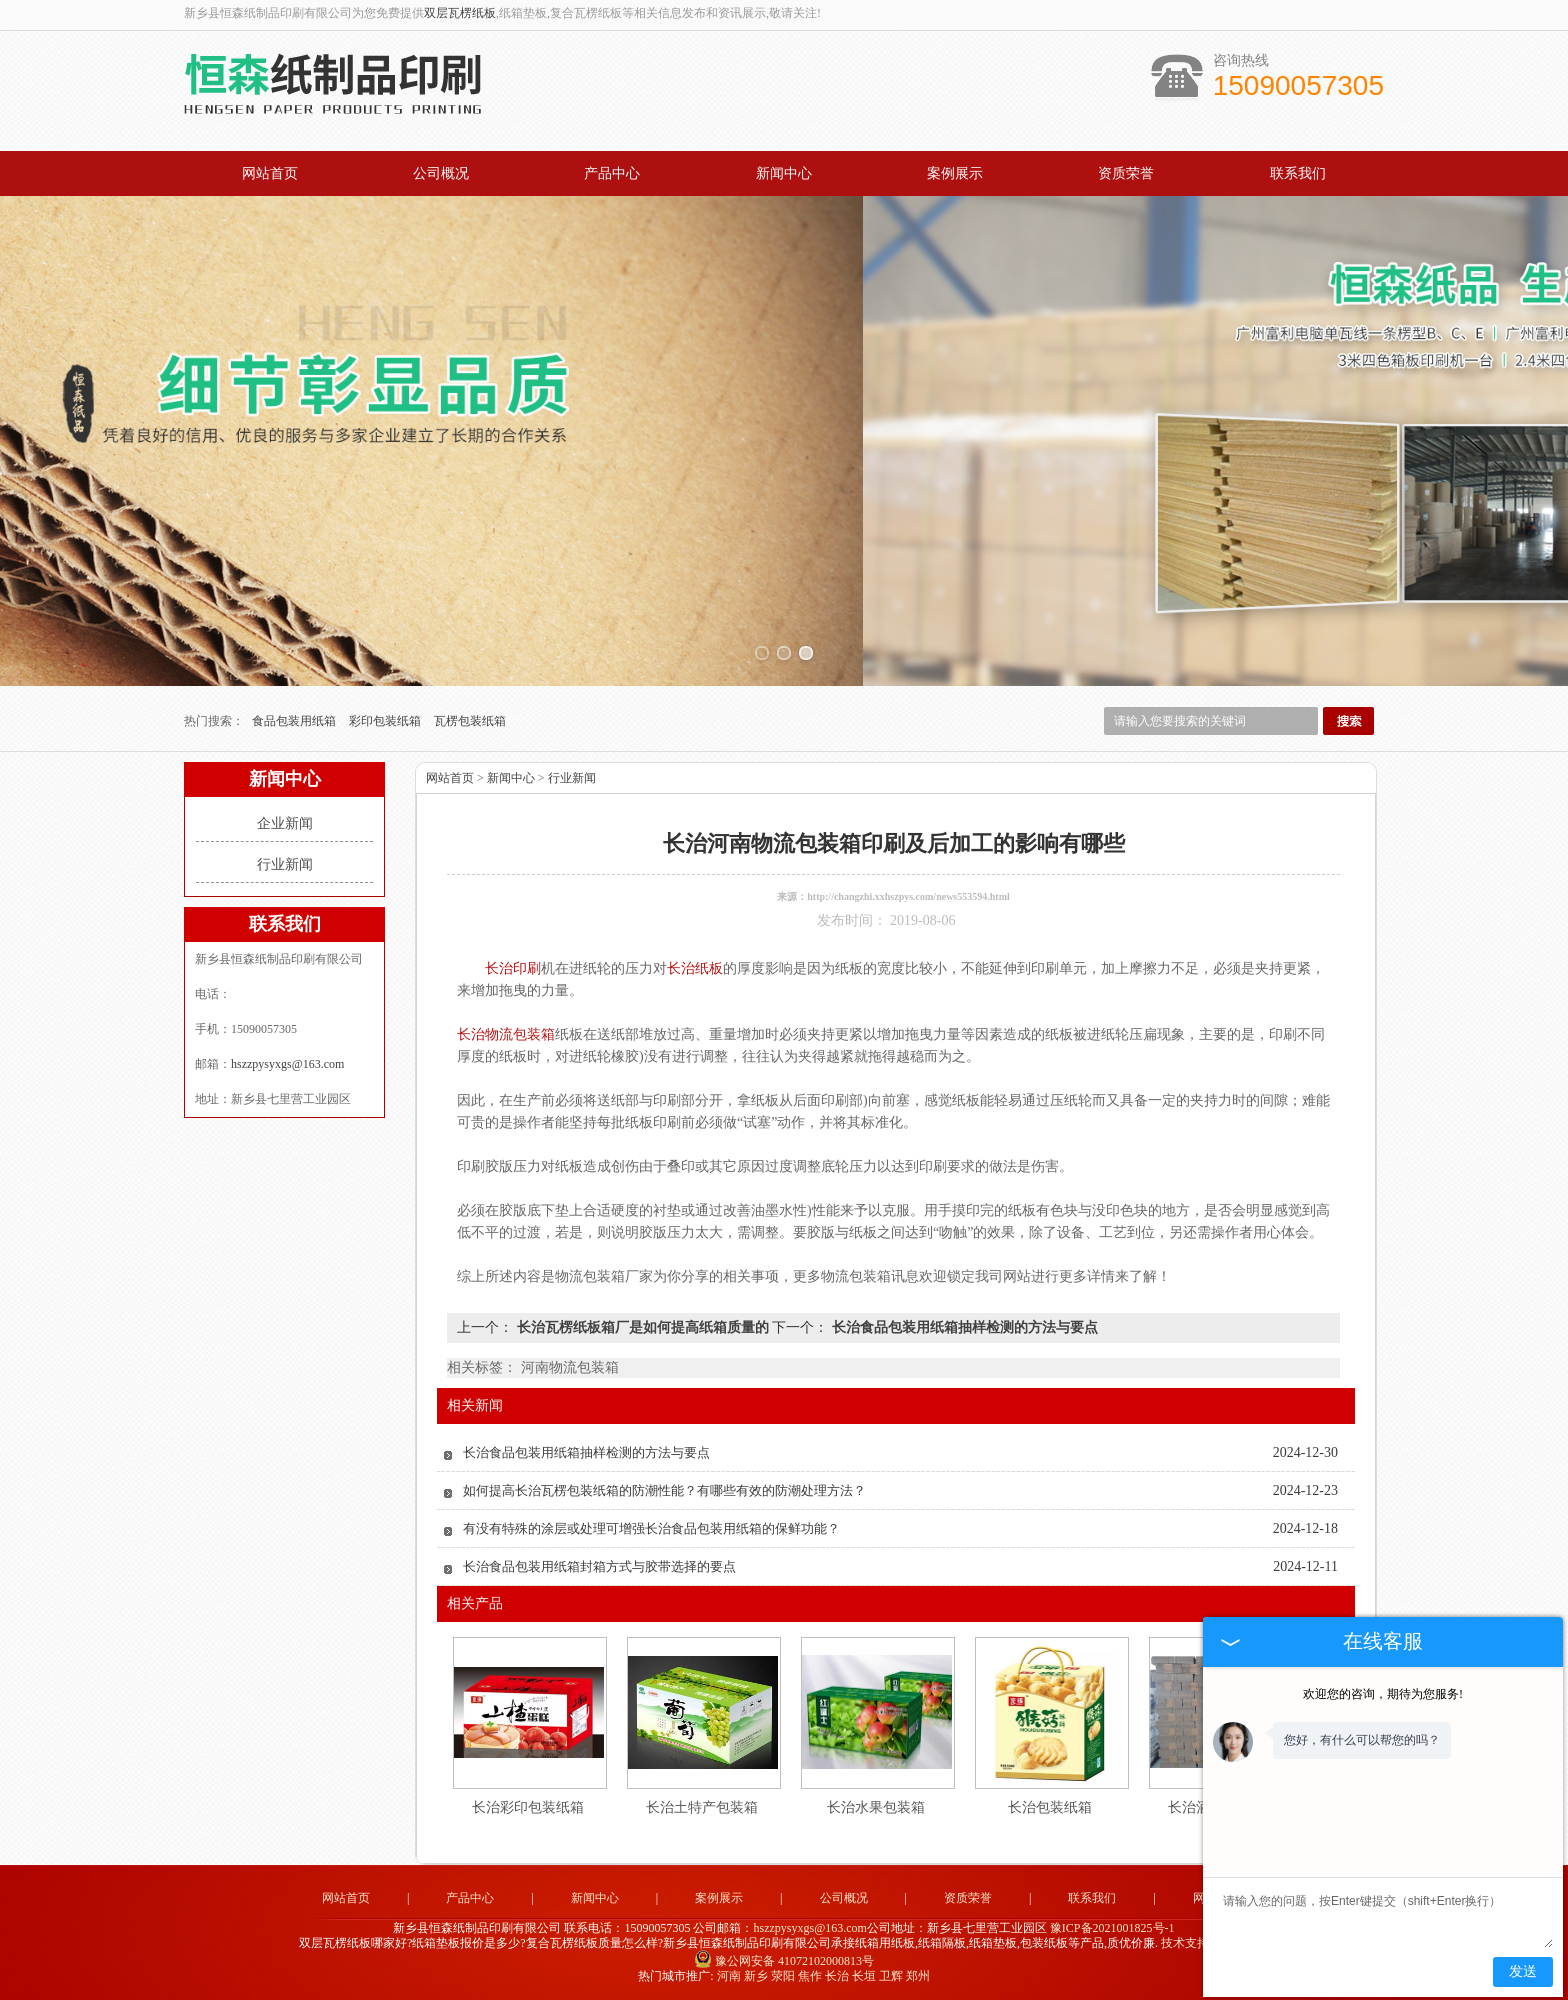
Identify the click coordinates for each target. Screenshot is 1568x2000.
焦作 (810, 1976)
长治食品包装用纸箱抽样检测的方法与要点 (963, 1327)
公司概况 (441, 173)
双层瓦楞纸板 (460, 13)
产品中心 (612, 173)
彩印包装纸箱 (386, 721)
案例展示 (955, 173)
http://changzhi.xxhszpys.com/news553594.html (908, 896)
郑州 (918, 1976)
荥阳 (783, 1976)
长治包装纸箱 (1050, 1807)
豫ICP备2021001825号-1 (1112, 1928)
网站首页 (270, 173)
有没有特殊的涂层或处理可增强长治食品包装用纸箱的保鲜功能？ (651, 1528)
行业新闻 (285, 864)
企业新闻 (285, 823)
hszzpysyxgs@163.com (287, 1064)
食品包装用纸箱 (295, 721)
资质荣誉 (1126, 173)
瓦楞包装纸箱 (470, 721)
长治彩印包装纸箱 (528, 1807)
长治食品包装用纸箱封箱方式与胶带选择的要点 (599, 1566)
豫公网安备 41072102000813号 (784, 1961)
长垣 (864, 1976)
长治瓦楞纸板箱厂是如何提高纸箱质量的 (642, 1327)
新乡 (756, 1976)
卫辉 (891, 1976)
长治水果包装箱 (876, 1807)
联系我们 (1298, 173)
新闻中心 (784, 173)
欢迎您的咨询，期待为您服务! (1383, 1694)
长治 (837, 1976)
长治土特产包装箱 (702, 1807)
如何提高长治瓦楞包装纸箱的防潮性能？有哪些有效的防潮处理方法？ (664, 1490)
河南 (729, 1976)
